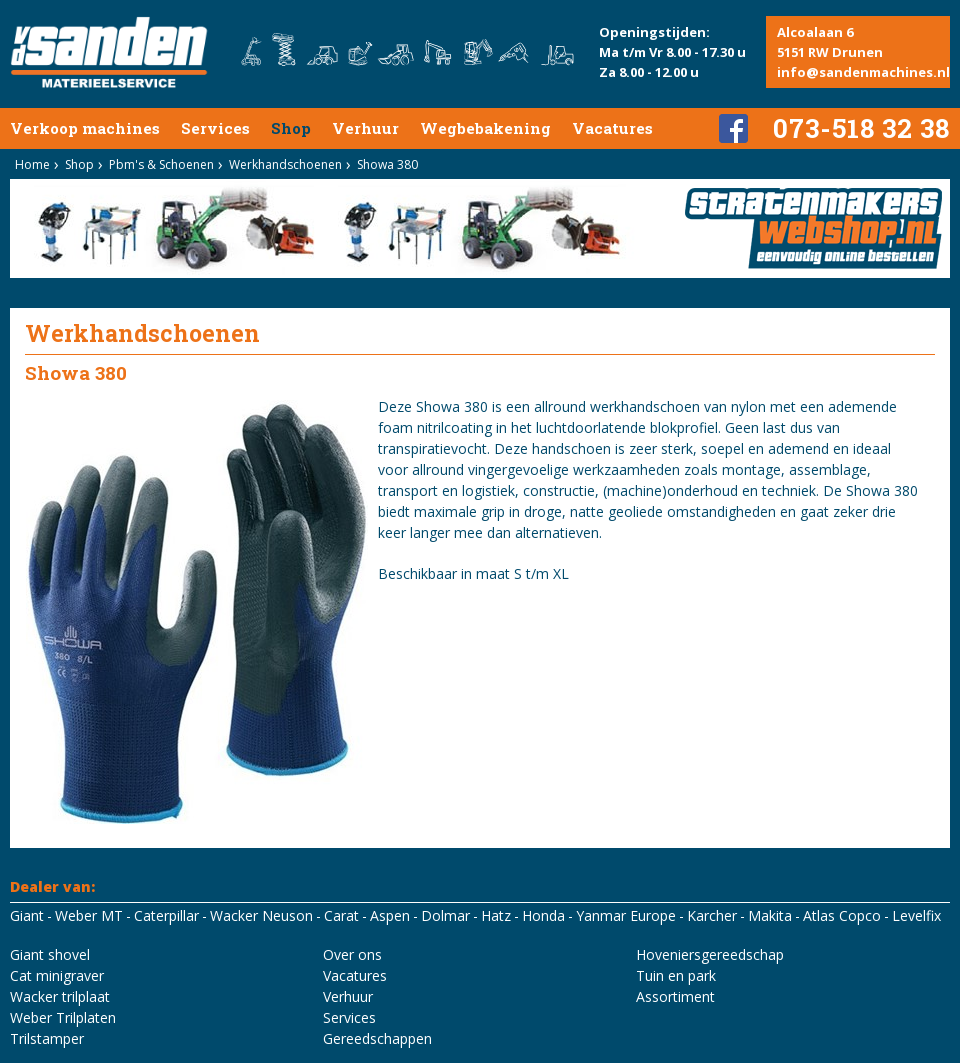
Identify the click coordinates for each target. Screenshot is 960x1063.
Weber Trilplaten (63, 1017)
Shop (291, 128)
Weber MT (89, 915)
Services (215, 128)
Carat (341, 915)
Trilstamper (47, 1038)
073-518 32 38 (861, 128)
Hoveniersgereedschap (710, 954)
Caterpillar (166, 915)
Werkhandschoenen (285, 164)
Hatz (496, 915)
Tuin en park (676, 975)
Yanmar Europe (626, 915)
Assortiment (675, 996)
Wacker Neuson (261, 915)
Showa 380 (387, 164)
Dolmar (445, 915)
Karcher (712, 915)
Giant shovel (50, 954)
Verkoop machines (85, 128)
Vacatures (612, 128)
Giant (27, 915)
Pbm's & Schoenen (161, 164)
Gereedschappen (377, 1038)
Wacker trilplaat (60, 996)
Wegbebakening (485, 128)
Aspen (390, 915)
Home (32, 164)
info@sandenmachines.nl (863, 72)
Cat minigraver (57, 975)
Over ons (352, 954)
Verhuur (365, 128)
